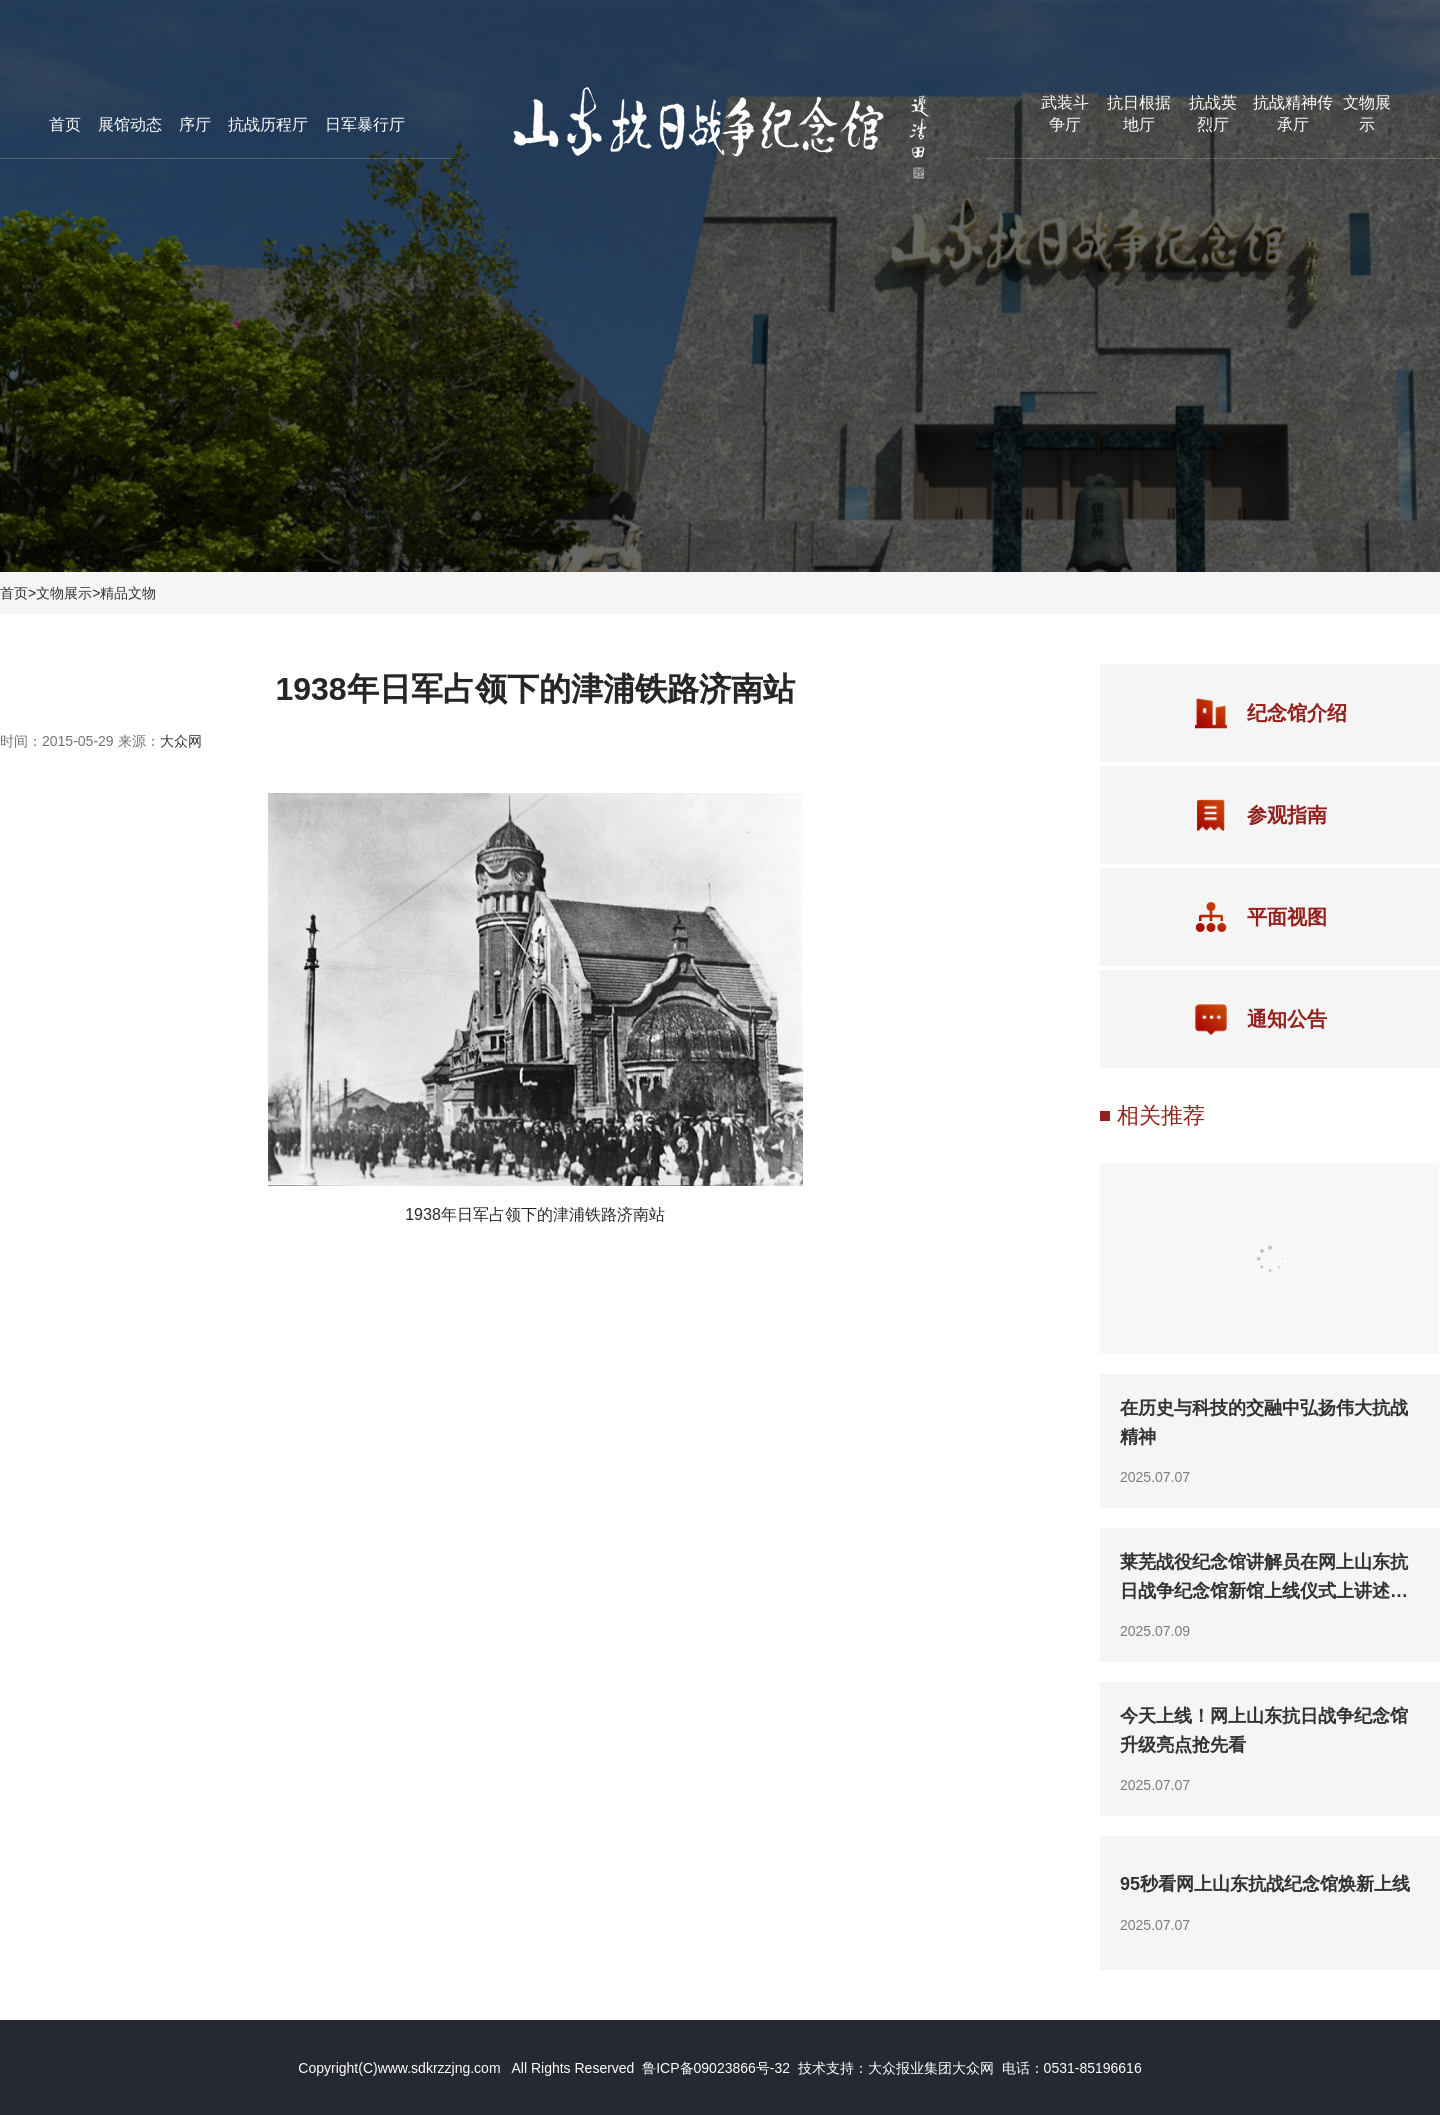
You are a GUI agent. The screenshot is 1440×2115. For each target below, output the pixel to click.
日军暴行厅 (365, 124)
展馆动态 (130, 124)
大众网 (181, 741)
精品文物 (128, 593)
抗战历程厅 (268, 124)
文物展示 (64, 593)
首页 (65, 124)
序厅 (195, 124)
